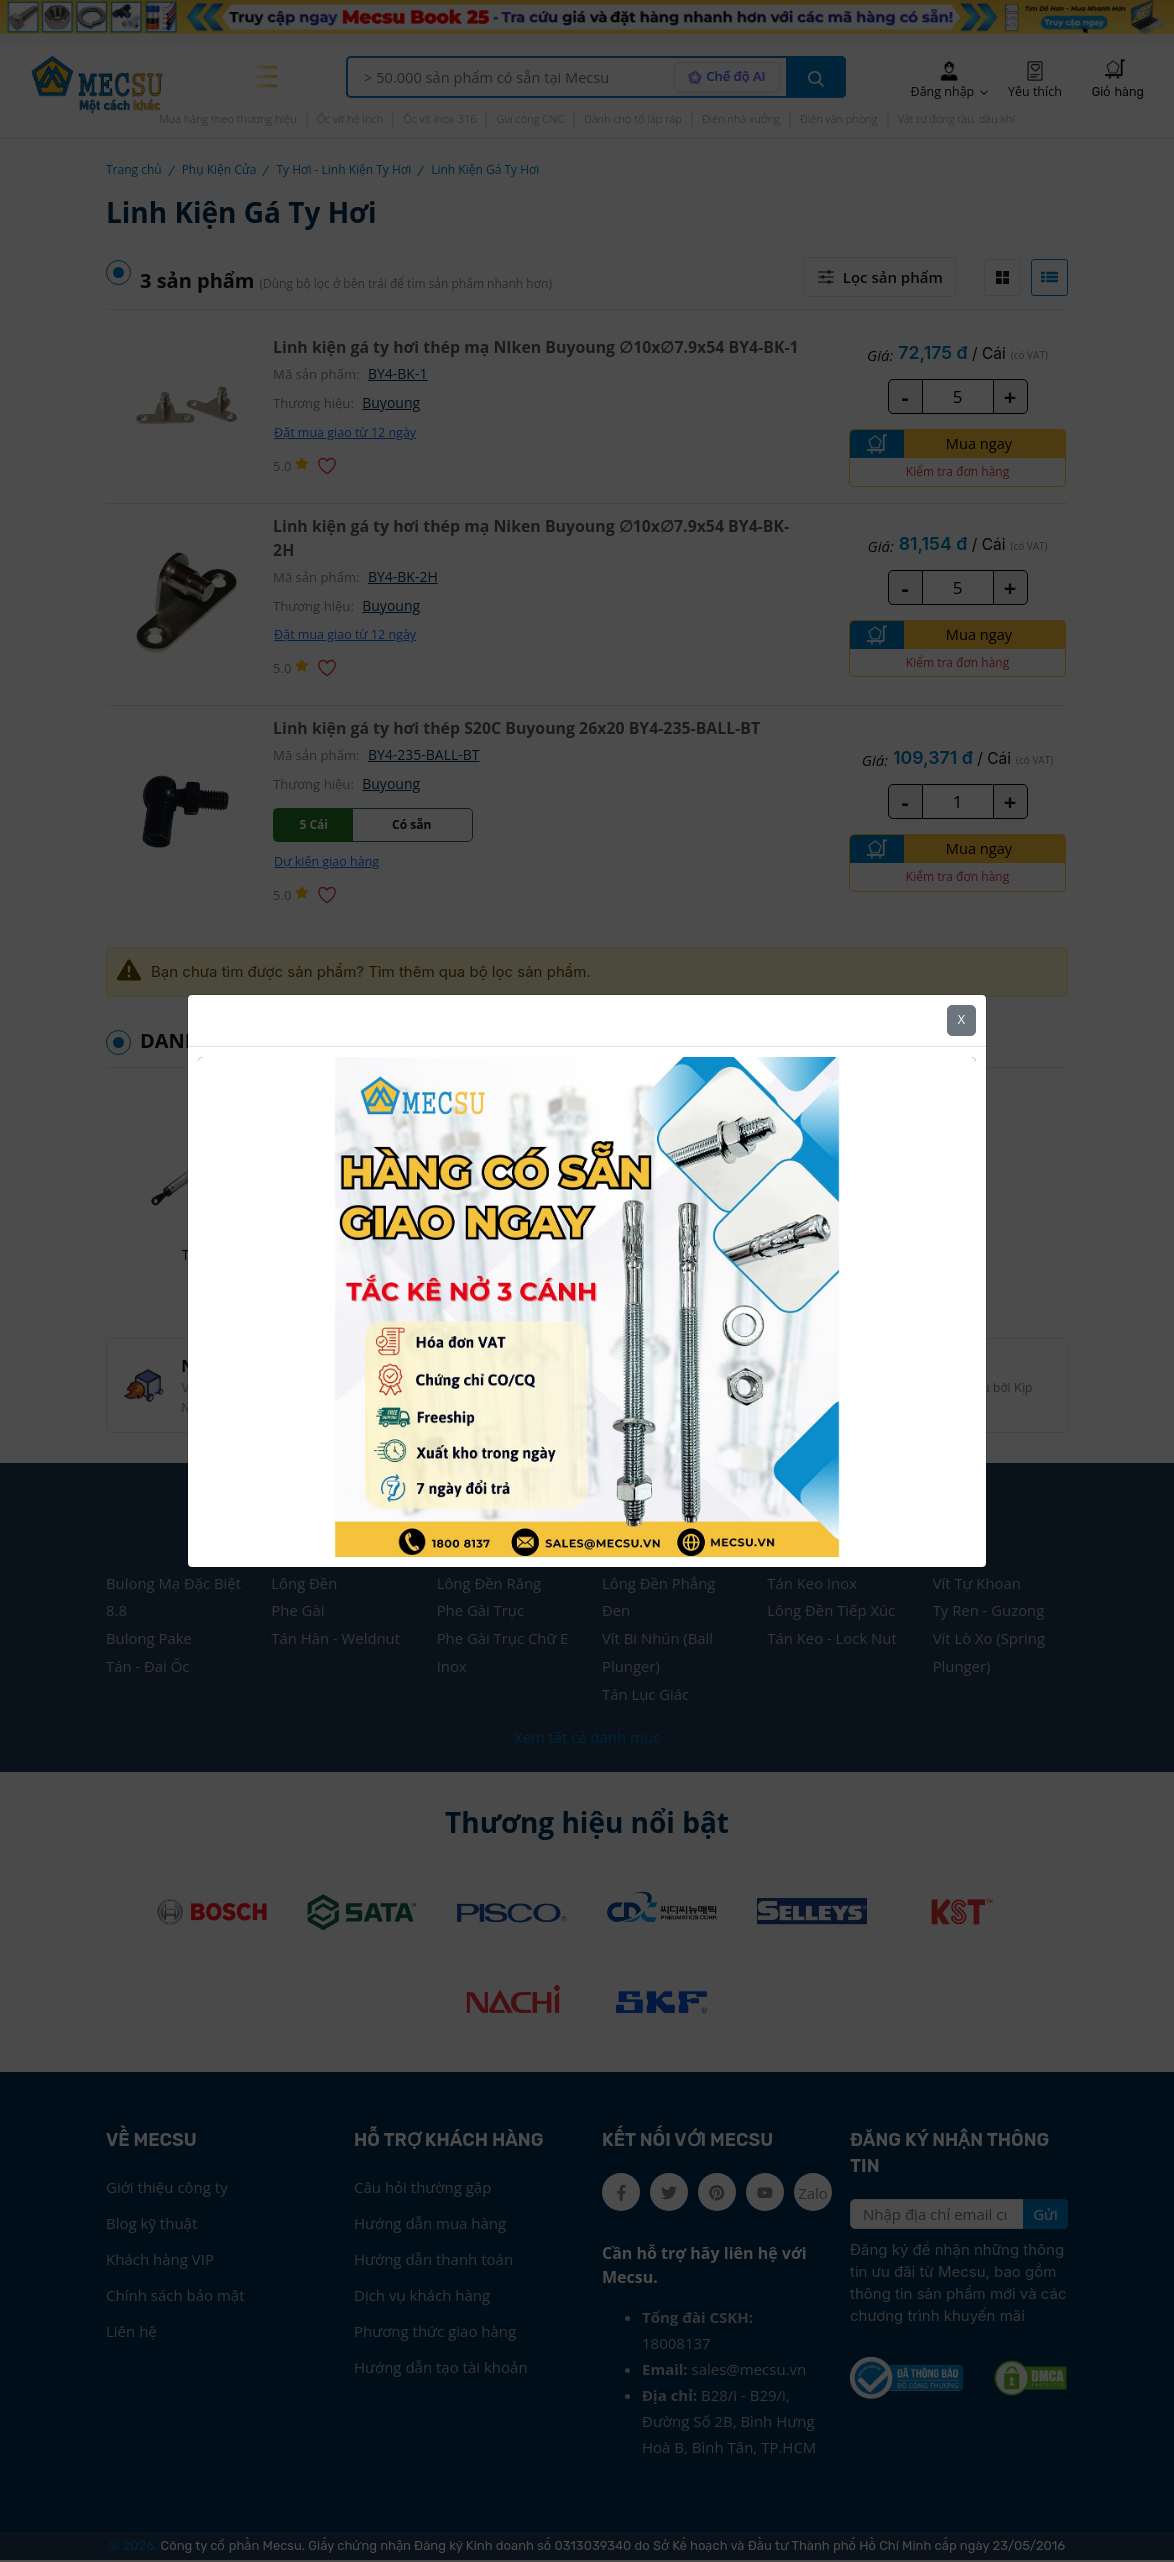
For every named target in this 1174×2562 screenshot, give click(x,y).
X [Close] (961, 1019)
